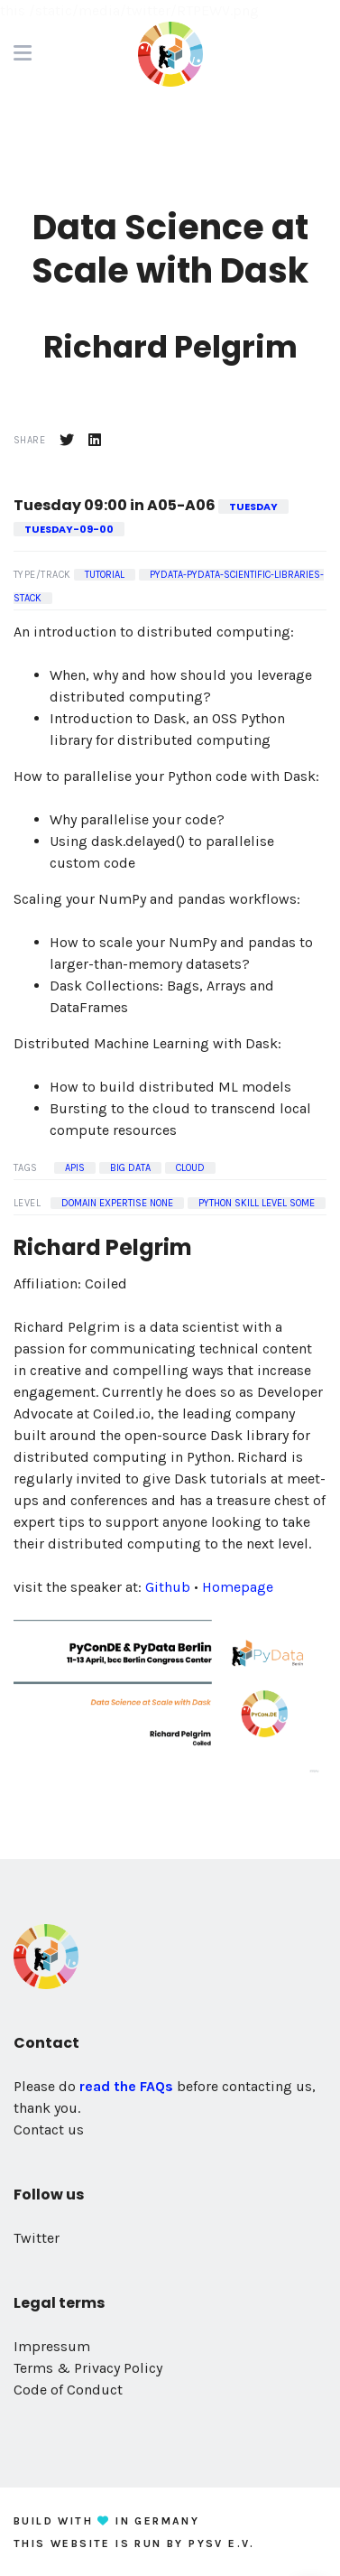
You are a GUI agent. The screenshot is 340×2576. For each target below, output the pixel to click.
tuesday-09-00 (69, 529)
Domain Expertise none (117, 1203)
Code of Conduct (68, 2389)
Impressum (52, 2346)
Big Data (130, 1168)
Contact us (49, 2129)
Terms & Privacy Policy (88, 2367)
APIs (75, 1168)
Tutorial (104, 575)
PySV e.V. (221, 2543)
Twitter (37, 2237)
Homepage (237, 1586)
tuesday (253, 506)
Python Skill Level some (256, 1203)
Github (167, 1586)
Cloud (190, 1168)
